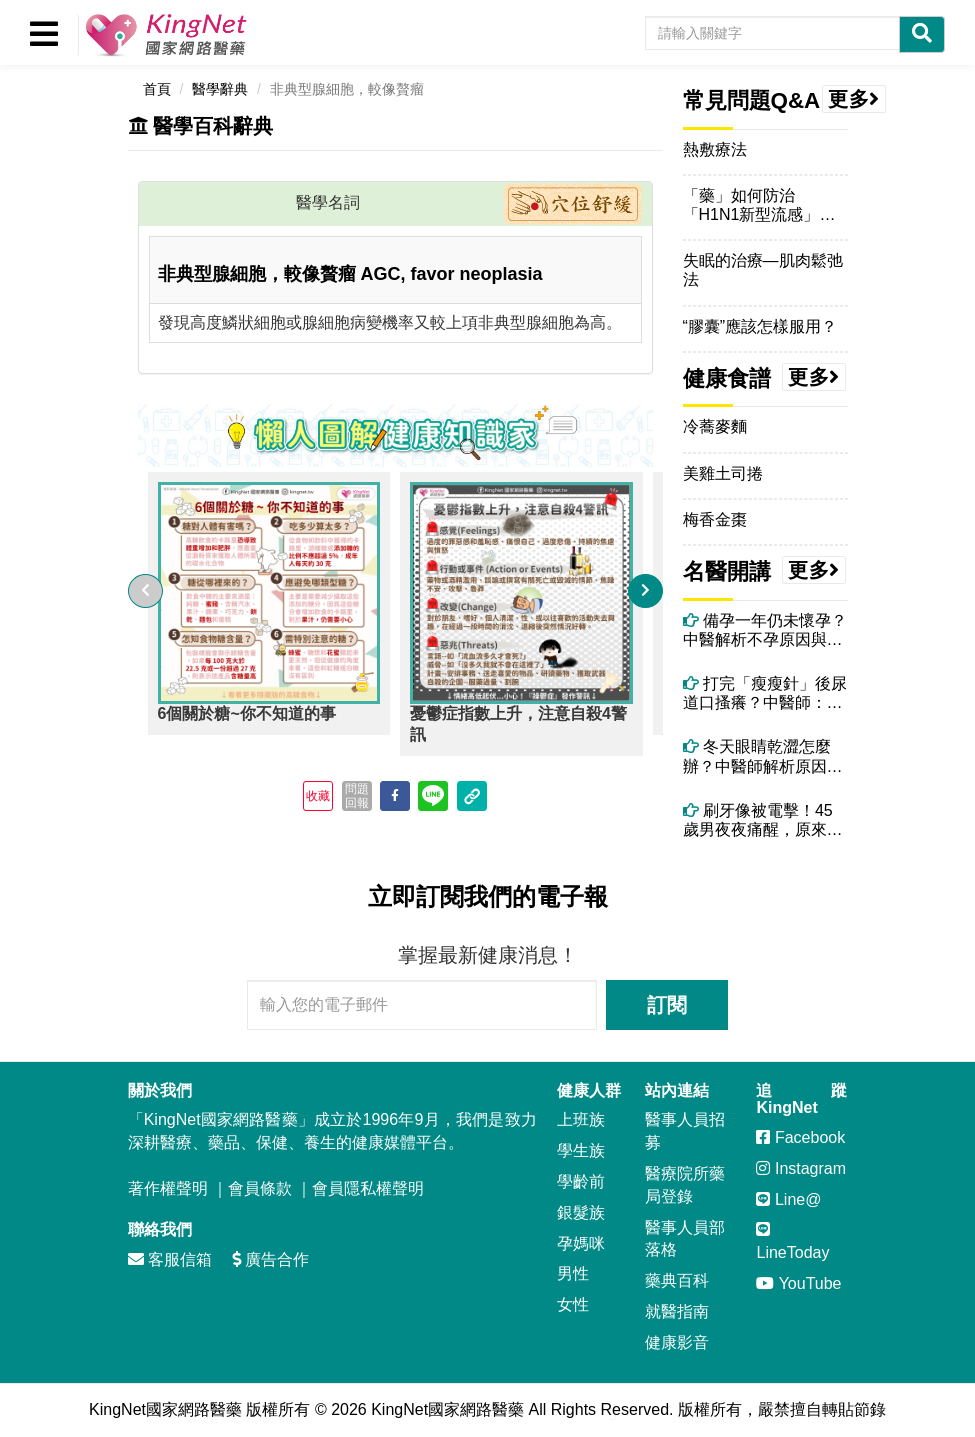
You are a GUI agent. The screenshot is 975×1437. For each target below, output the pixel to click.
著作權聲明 (168, 1188)
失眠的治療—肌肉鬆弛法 (763, 270)
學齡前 (581, 1181)
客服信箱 (170, 1259)
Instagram (801, 1168)
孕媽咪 (581, 1243)
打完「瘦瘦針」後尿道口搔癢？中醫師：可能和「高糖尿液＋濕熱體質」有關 (765, 693)
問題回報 (357, 796)
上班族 (581, 1119)
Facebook (800, 1137)
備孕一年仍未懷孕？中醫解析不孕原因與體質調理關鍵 (765, 630)
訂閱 (667, 1005)
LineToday (792, 1241)
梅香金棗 (715, 519)
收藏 (318, 796)
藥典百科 (677, 1280)
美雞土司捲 (723, 473)
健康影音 (677, 1342)
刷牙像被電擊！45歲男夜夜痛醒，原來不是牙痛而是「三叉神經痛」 (763, 820)
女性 (573, 1304)
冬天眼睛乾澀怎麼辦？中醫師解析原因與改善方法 (763, 756)
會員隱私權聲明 (368, 1188)
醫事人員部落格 (685, 1239)
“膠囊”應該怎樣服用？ (760, 326)
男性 (573, 1273)
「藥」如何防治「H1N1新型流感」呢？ (751, 205)
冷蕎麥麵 (715, 426)
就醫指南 (677, 1311)
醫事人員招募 (685, 1131)
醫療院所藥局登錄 (685, 1185)
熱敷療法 (715, 149)
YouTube (798, 1283)
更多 (854, 99)
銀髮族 (581, 1212)
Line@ (788, 1199)
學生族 (581, 1150)
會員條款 (260, 1188)
